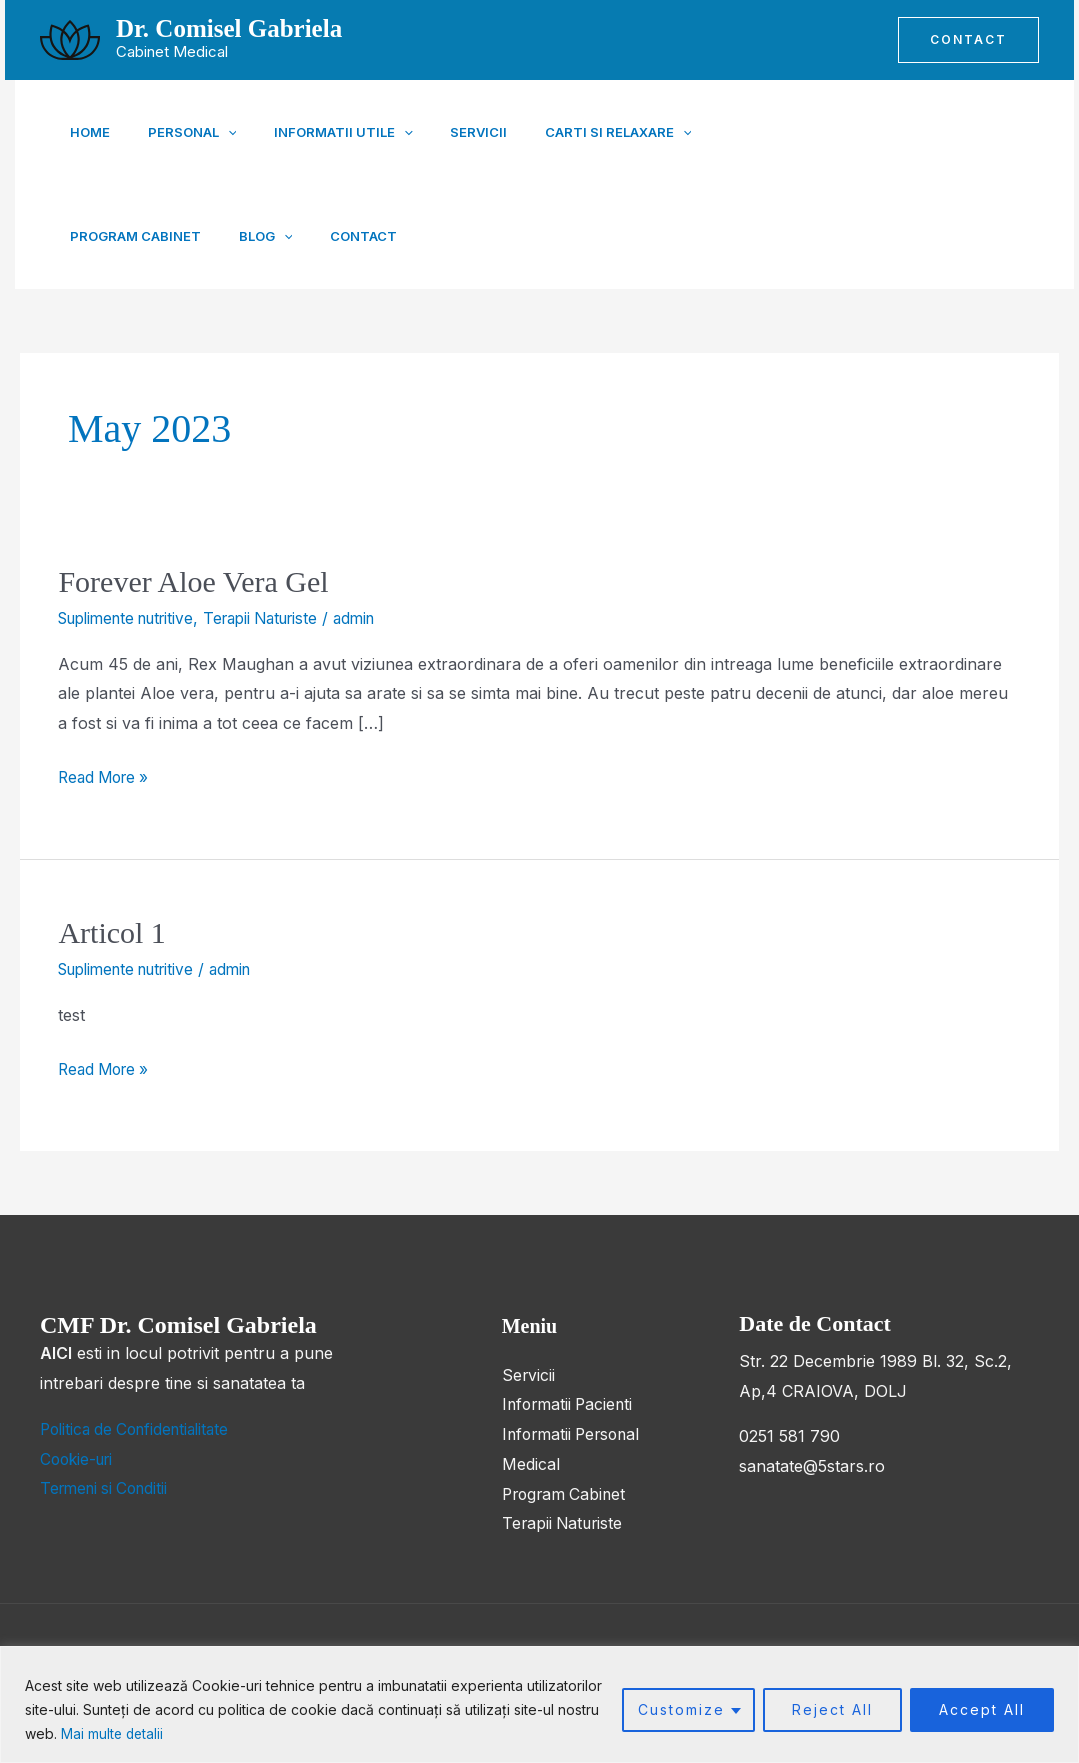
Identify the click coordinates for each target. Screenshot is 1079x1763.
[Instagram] (1013, 184)
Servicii (456, 132)
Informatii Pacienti (570, 1404)
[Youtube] (925, 184)
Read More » (107, 774)
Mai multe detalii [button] (113, 1733)
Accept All (982, 1709)
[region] (539, 1704)
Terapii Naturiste (281, 618)
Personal (184, 132)
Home (90, 132)
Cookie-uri (79, 1458)
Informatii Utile (328, 132)
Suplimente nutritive (133, 618)
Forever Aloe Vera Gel (193, 581)
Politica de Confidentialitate (141, 1428)
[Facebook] (881, 184)
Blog (97, 236)
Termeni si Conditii (108, 1487)
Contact (187, 236)
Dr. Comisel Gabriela (229, 28)
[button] (968, 40)
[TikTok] (969, 184)
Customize (681, 1709)
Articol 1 (111, 932)
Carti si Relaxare (588, 132)
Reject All (832, 1709)
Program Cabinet (756, 132)
